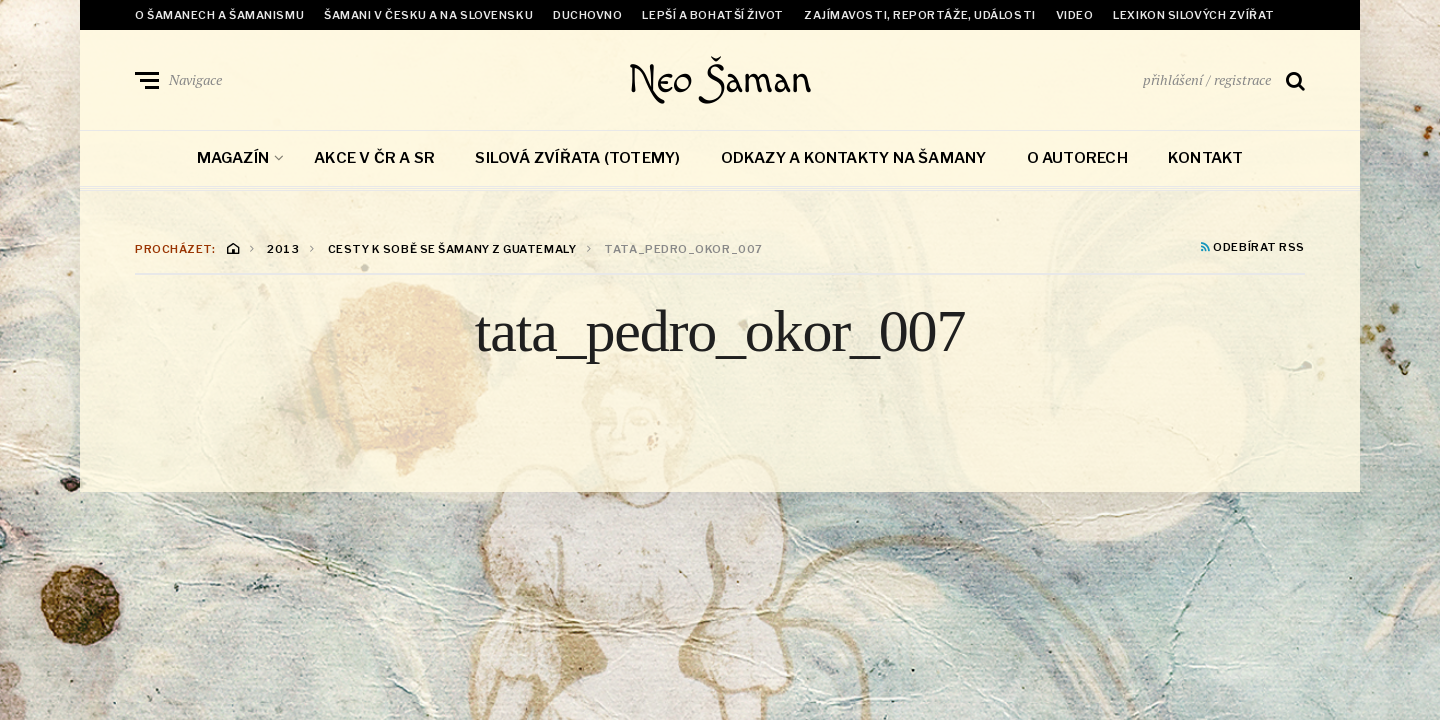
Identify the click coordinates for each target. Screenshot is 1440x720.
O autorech (1077, 158)
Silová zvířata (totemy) (577, 158)
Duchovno (587, 15)
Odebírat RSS (1253, 248)
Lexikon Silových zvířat (1194, 15)
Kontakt (1206, 158)
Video (1075, 15)
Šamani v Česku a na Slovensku (428, 15)
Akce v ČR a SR (374, 158)
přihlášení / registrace (1207, 79)
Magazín (233, 158)
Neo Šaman (720, 80)
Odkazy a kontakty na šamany (854, 158)
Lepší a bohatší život (713, 15)
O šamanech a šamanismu (219, 15)
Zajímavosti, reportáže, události (920, 15)
